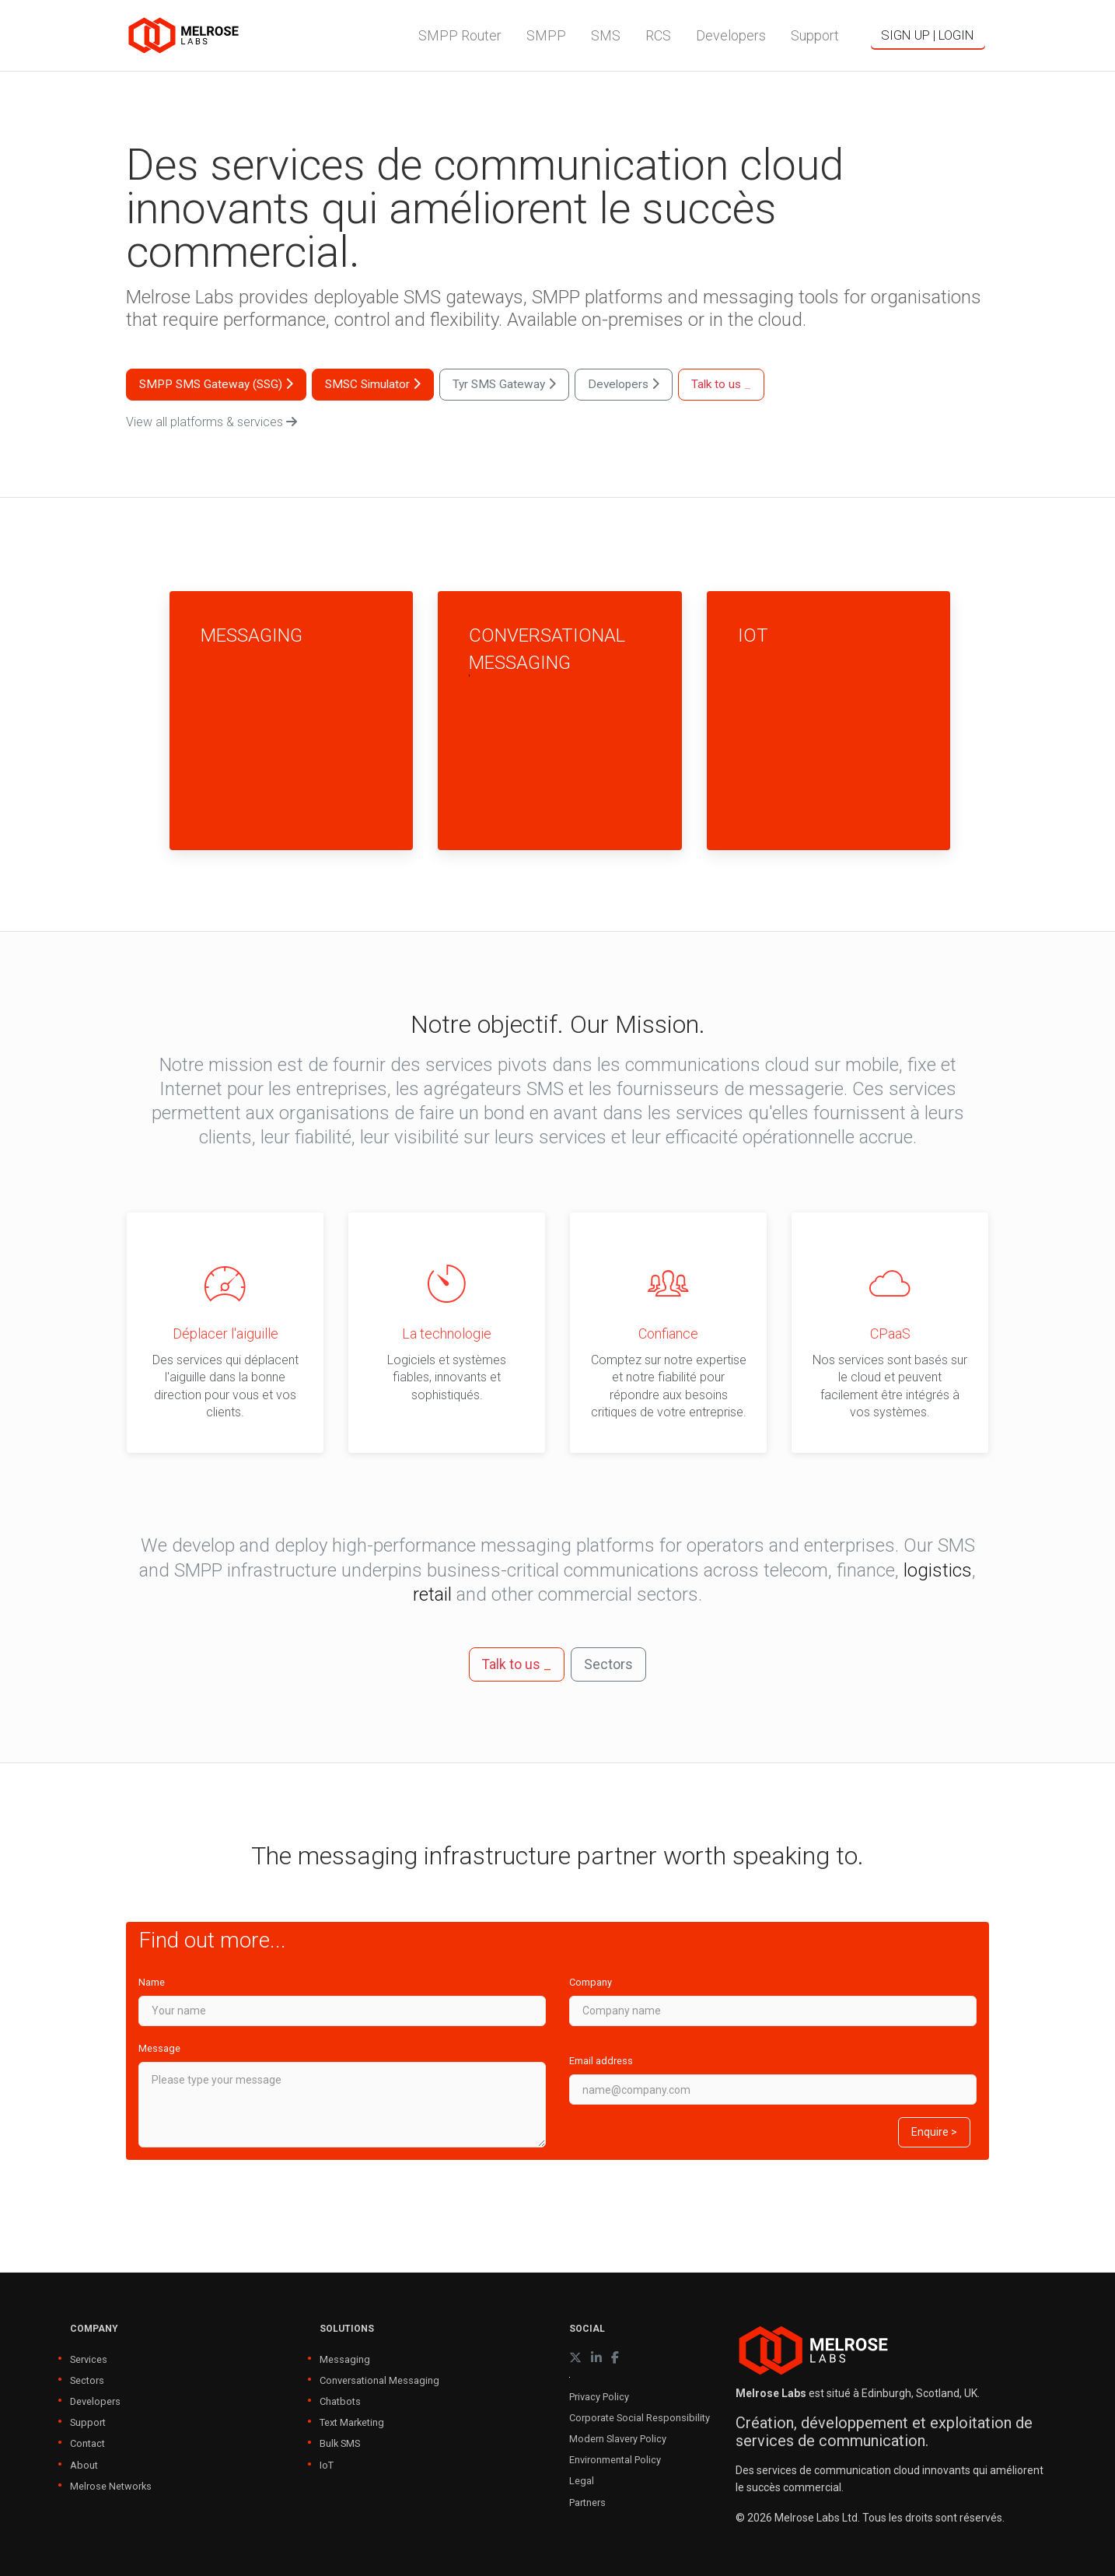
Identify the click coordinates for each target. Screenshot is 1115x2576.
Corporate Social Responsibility (639, 2418)
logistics (938, 1570)
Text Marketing (352, 2422)
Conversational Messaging (379, 2380)
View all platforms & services (211, 422)
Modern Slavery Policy (617, 2439)
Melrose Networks (111, 2486)
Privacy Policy (599, 2397)
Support (88, 2422)
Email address (601, 2061)
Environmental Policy (615, 2460)
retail (432, 1594)
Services (88, 2359)
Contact (87, 2443)
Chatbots (340, 2401)
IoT (327, 2465)
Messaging (345, 2359)
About (84, 2465)
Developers (95, 2401)
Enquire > (934, 2132)
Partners (587, 2502)
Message (159, 2048)
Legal (581, 2481)
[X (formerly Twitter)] (575, 2357)
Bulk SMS (340, 2443)
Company (590, 1982)
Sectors (87, 2380)
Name (151, 1982)
